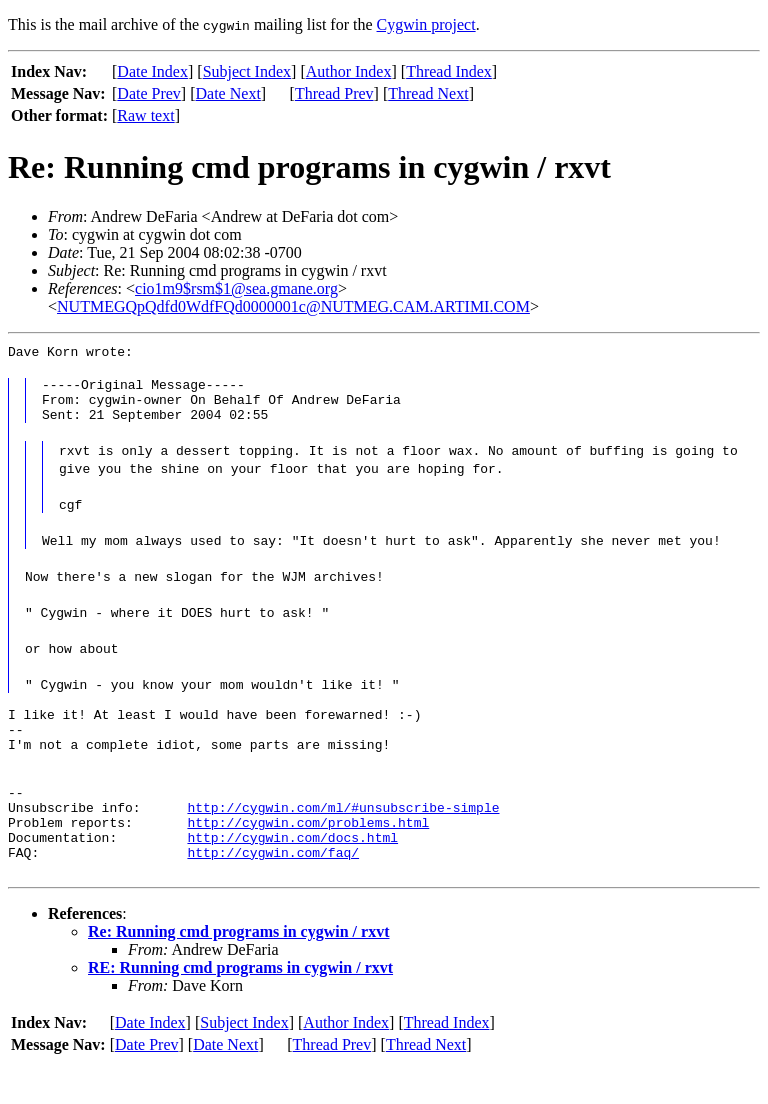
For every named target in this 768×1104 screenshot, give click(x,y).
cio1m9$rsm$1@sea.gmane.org (236, 288)
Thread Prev (334, 93)
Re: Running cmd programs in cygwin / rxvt (239, 970)
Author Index (349, 71)
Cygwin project (426, 24)
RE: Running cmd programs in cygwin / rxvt (240, 1006)
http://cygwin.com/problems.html (308, 855)
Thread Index (449, 71)
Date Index (152, 71)
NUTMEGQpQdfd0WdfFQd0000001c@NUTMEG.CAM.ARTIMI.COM (293, 306)
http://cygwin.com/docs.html (292, 873)
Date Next (228, 93)
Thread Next (428, 93)
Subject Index (247, 71)
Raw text (145, 115)
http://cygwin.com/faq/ (273, 891)
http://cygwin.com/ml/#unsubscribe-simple (343, 837)
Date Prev (149, 93)
